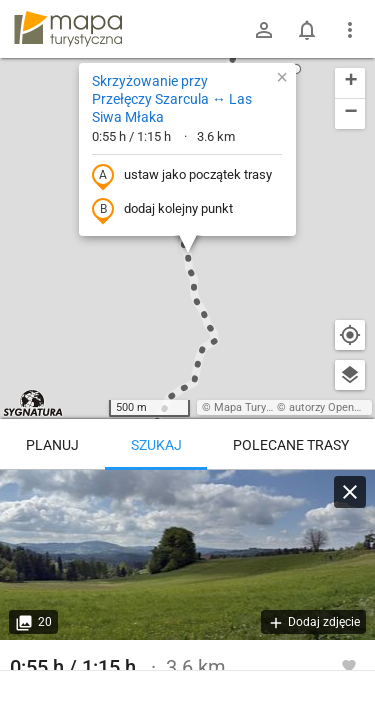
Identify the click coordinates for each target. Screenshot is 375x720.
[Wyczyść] (350, 492)
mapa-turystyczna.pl (68, 29)
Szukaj (156, 445)
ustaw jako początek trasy (182, 176)
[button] (296, 69)
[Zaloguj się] (264, 30)
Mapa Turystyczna (259, 407)
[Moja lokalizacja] (350, 335)
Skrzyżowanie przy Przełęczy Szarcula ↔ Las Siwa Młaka (172, 99)
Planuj (52, 445)
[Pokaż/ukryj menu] (350, 30)
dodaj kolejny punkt (162, 210)
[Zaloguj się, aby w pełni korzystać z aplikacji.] (349, 665)
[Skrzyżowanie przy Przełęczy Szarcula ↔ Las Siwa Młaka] (187, 555)
